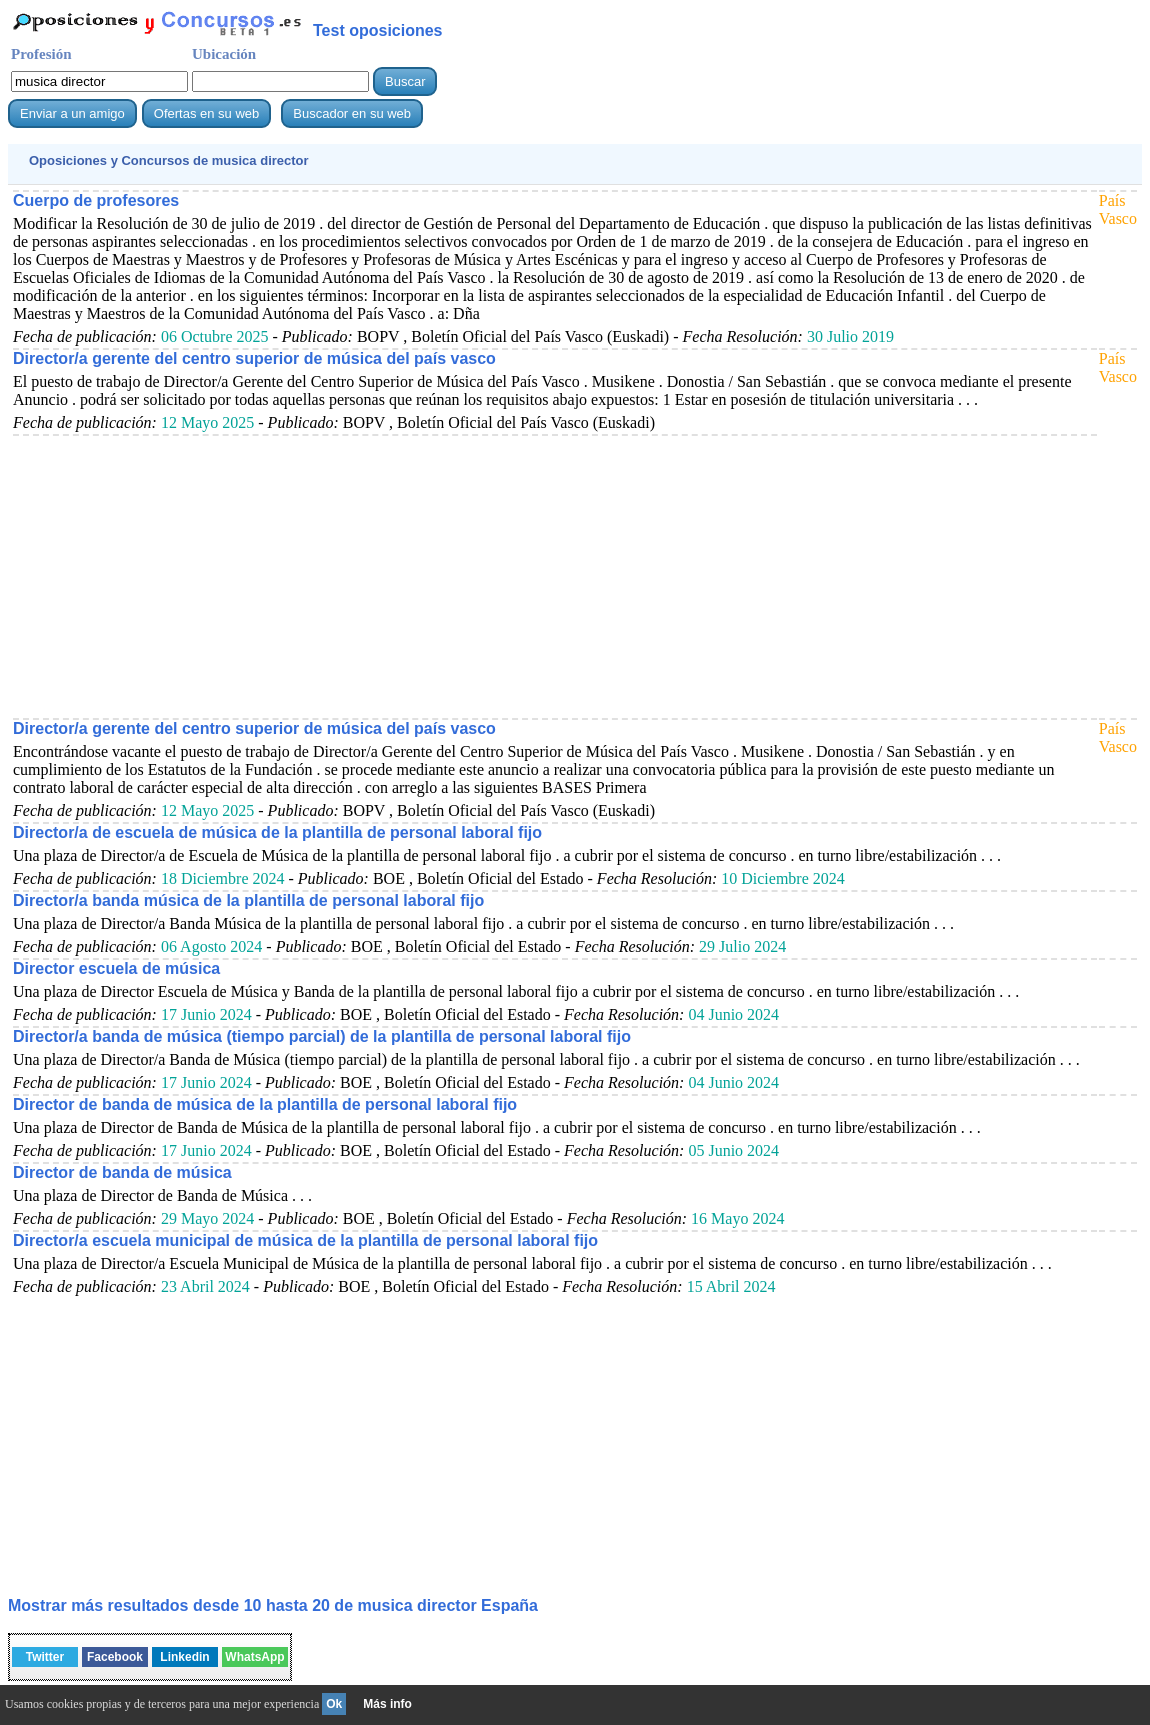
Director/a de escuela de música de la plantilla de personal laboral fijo (277, 832)
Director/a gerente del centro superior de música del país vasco (254, 358)
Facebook (115, 1657)
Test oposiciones (378, 30)
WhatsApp (254, 1657)
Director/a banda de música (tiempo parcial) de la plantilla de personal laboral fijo (322, 1036)
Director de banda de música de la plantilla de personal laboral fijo (265, 1104)
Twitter (45, 1657)
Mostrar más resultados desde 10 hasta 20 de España (273, 1605)
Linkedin (184, 1657)
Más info (387, 1704)
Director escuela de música (116, 968)
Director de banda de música (122, 1172)
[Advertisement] (552, 576)
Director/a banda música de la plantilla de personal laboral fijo (248, 900)
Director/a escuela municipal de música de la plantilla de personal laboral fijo (305, 1240)
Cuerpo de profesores (96, 200)
